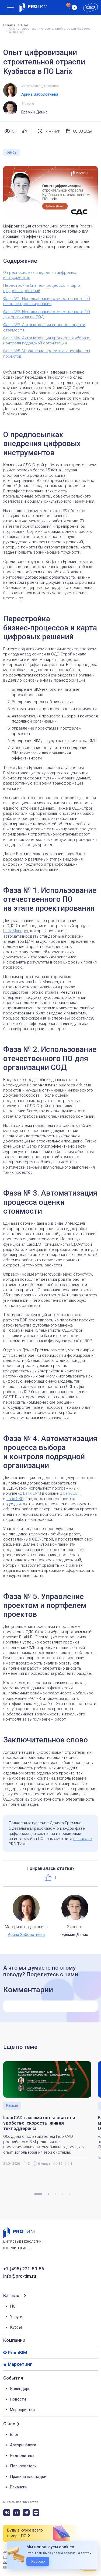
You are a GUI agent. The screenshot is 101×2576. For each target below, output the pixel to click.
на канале (82, 1838)
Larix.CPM (32, 1493)
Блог (14, 2434)
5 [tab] (69, 2194)
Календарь (20, 2388)
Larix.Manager (15, 930)
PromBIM (17, 2352)
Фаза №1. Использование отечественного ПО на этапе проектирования (46, 301)
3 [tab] (55, 2194)
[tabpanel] (50, 2113)
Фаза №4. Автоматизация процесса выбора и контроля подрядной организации (46, 341)
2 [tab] (48, 2194)
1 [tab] (38, 2194)
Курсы (16, 2327)
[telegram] (26, 2512)
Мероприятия (22, 2409)
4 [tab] (62, 2194)
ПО (13, 2306)
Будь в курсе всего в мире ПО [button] (25, 2533)
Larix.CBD (14, 1498)
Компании (14, 2340)
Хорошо (38, 2561)
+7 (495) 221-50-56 (23, 2269)
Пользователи (23, 2466)
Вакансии (18, 2487)
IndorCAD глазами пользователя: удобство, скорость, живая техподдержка (39, 2123)
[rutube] (16, 2512)
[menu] (10, 8)
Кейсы (11, 152)
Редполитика (22, 2455)
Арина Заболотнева (39, 94)
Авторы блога (23, 2445)
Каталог (12, 2295)
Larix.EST (71, 1493)
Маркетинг (20, 2364)
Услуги (16, 2316)
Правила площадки (28, 2476)
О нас (9, 2424)
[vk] (6, 2512)
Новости (18, 2399)
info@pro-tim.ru (19, 2276)
